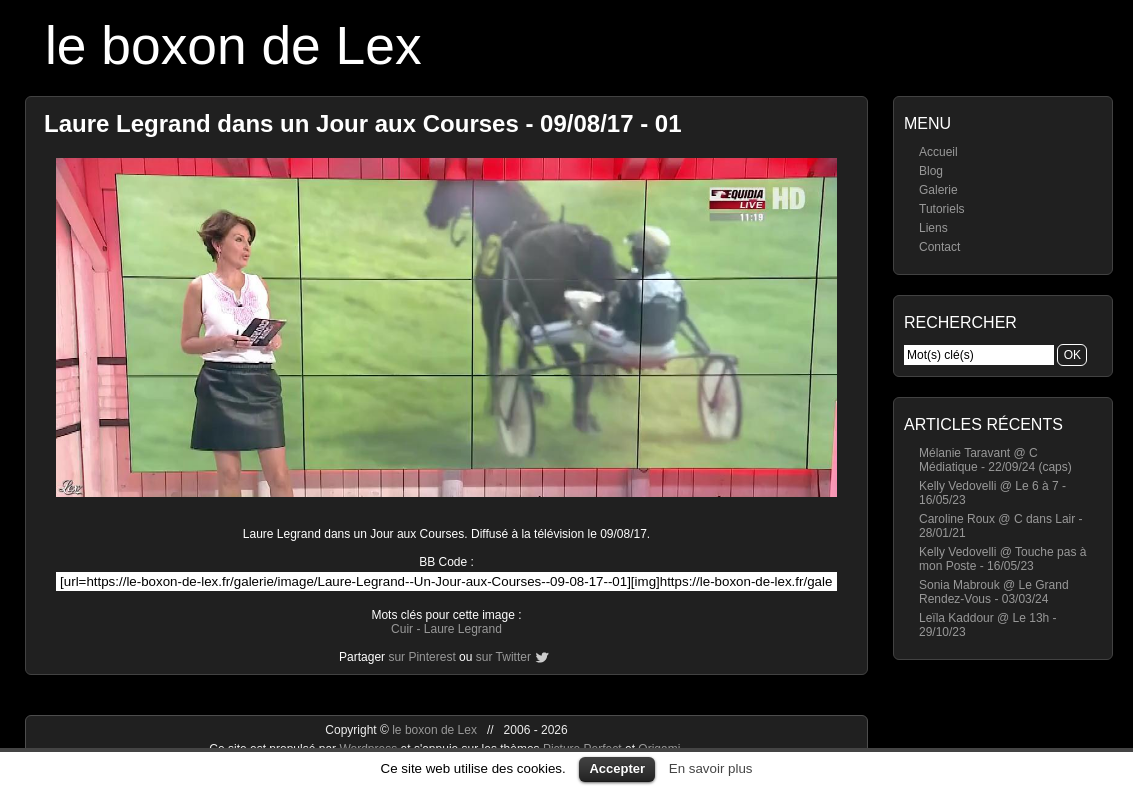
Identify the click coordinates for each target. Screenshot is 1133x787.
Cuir (402, 629)
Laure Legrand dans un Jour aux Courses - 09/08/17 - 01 (363, 123)
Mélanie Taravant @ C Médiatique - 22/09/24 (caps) (995, 460)
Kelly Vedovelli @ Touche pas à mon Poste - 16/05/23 (1002, 559)
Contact (939, 247)
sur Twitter (503, 657)
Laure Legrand (463, 629)
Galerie (938, 190)
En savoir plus (711, 768)
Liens (933, 228)
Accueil (938, 152)
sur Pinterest (421, 657)
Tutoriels (942, 209)
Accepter (617, 768)
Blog (931, 171)
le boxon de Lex (233, 45)
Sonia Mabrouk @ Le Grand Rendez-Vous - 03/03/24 (994, 592)
